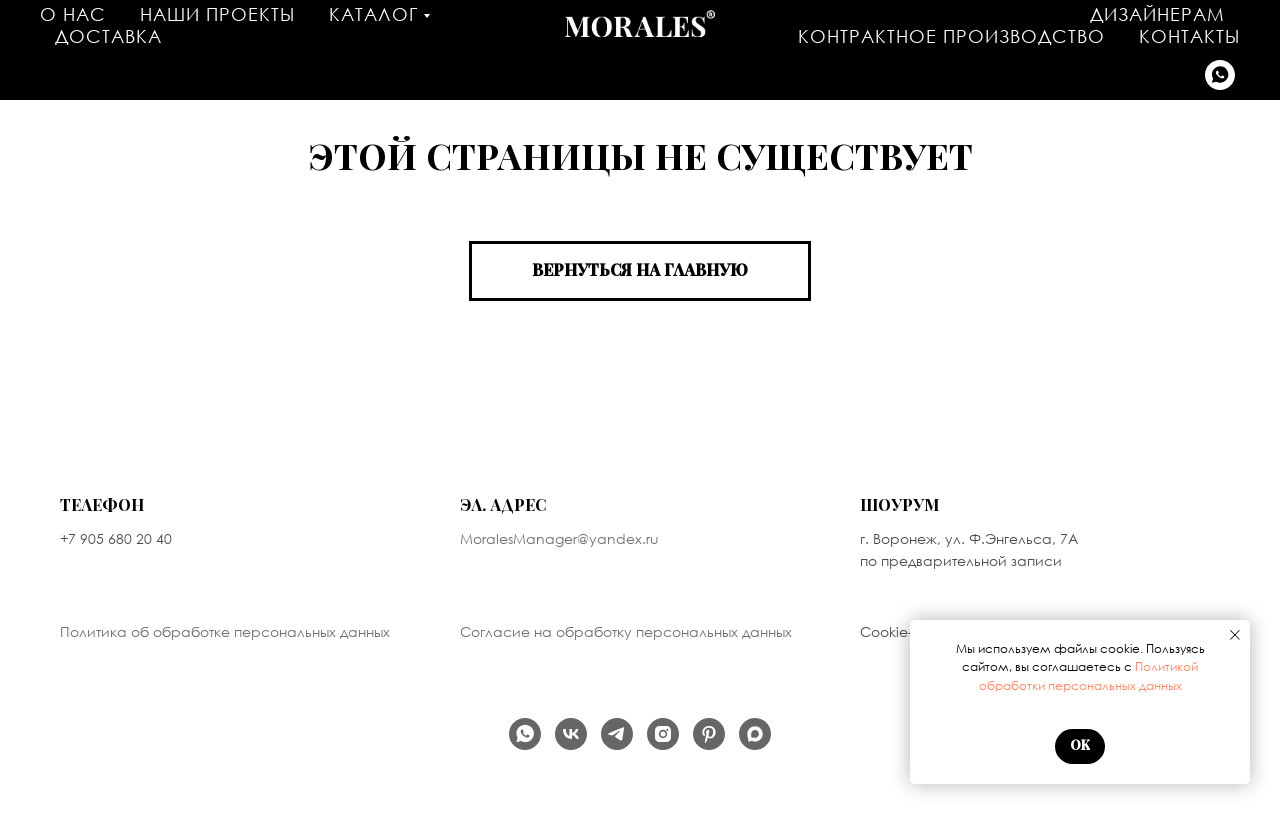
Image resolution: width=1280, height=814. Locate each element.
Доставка (108, 36)
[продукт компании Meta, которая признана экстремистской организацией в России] (663, 734)
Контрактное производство (951, 36)
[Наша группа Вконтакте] (571, 734)
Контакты (1189, 36)
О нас (73, 14)
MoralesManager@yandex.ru (559, 538)
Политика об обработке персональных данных (225, 631)
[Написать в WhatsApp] (1220, 75)
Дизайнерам (1157, 14)
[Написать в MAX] (755, 734)
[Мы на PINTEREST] (709, 734)
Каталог (373, 14)
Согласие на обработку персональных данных (626, 631)
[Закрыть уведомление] (1235, 635)
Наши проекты (217, 14)
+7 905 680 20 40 (116, 538)
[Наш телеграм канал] (617, 734)
